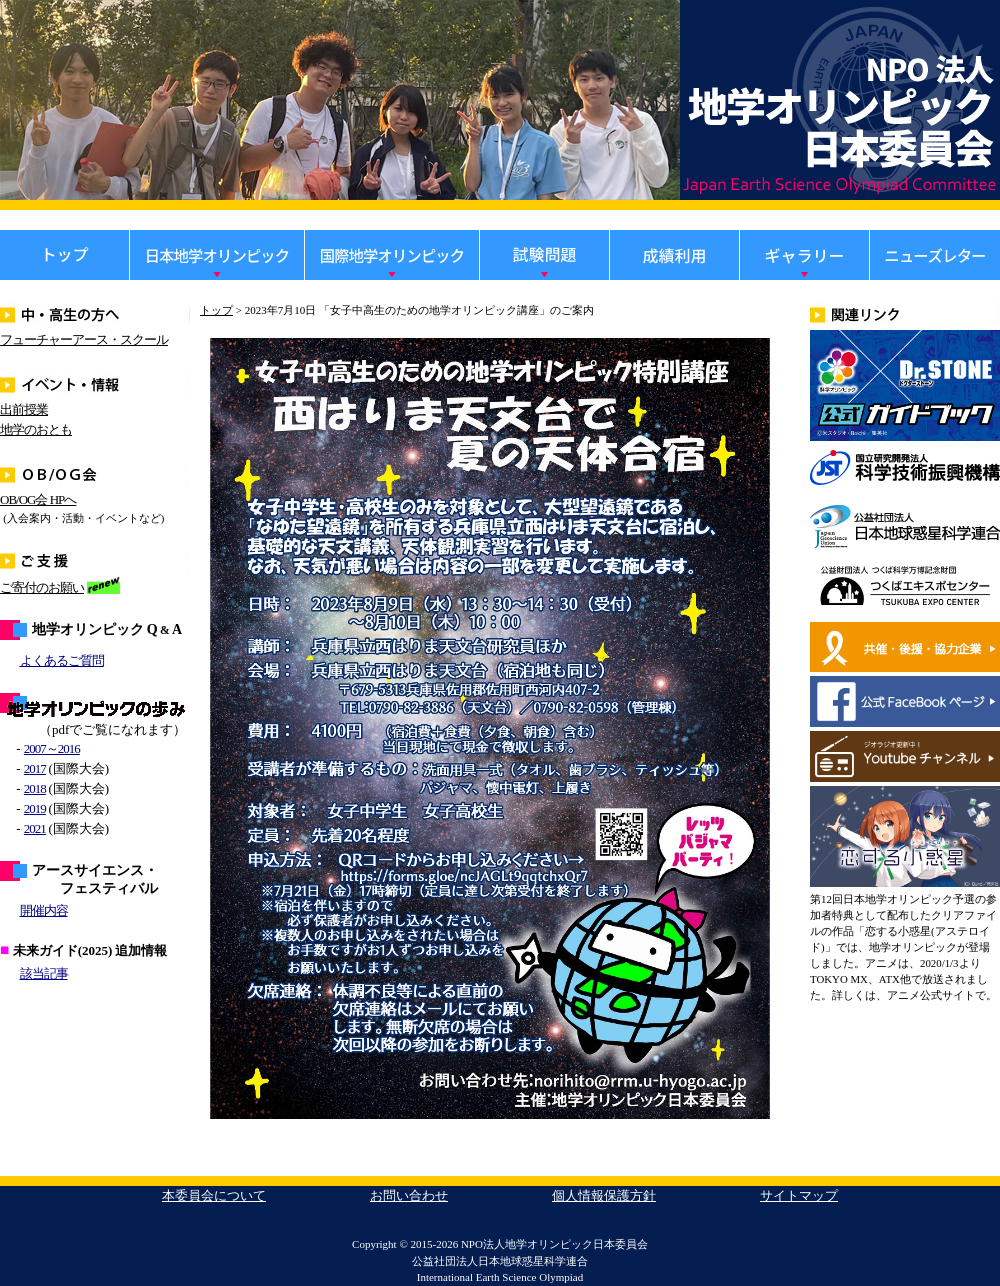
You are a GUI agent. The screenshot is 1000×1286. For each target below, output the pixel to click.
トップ (216, 310)
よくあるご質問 (62, 660)
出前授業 (24, 409)
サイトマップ (799, 1195)
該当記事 (44, 973)
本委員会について (214, 1195)
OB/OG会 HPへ (38, 499)
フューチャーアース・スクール (84, 339)
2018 (35, 788)
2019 (35, 808)
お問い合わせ (409, 1195)
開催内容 (44, 910)
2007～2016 (52, 748)
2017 (35, 768)
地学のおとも (36, 429)
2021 (35, 828)
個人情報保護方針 (604, 1195)
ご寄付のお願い (42, 587)
